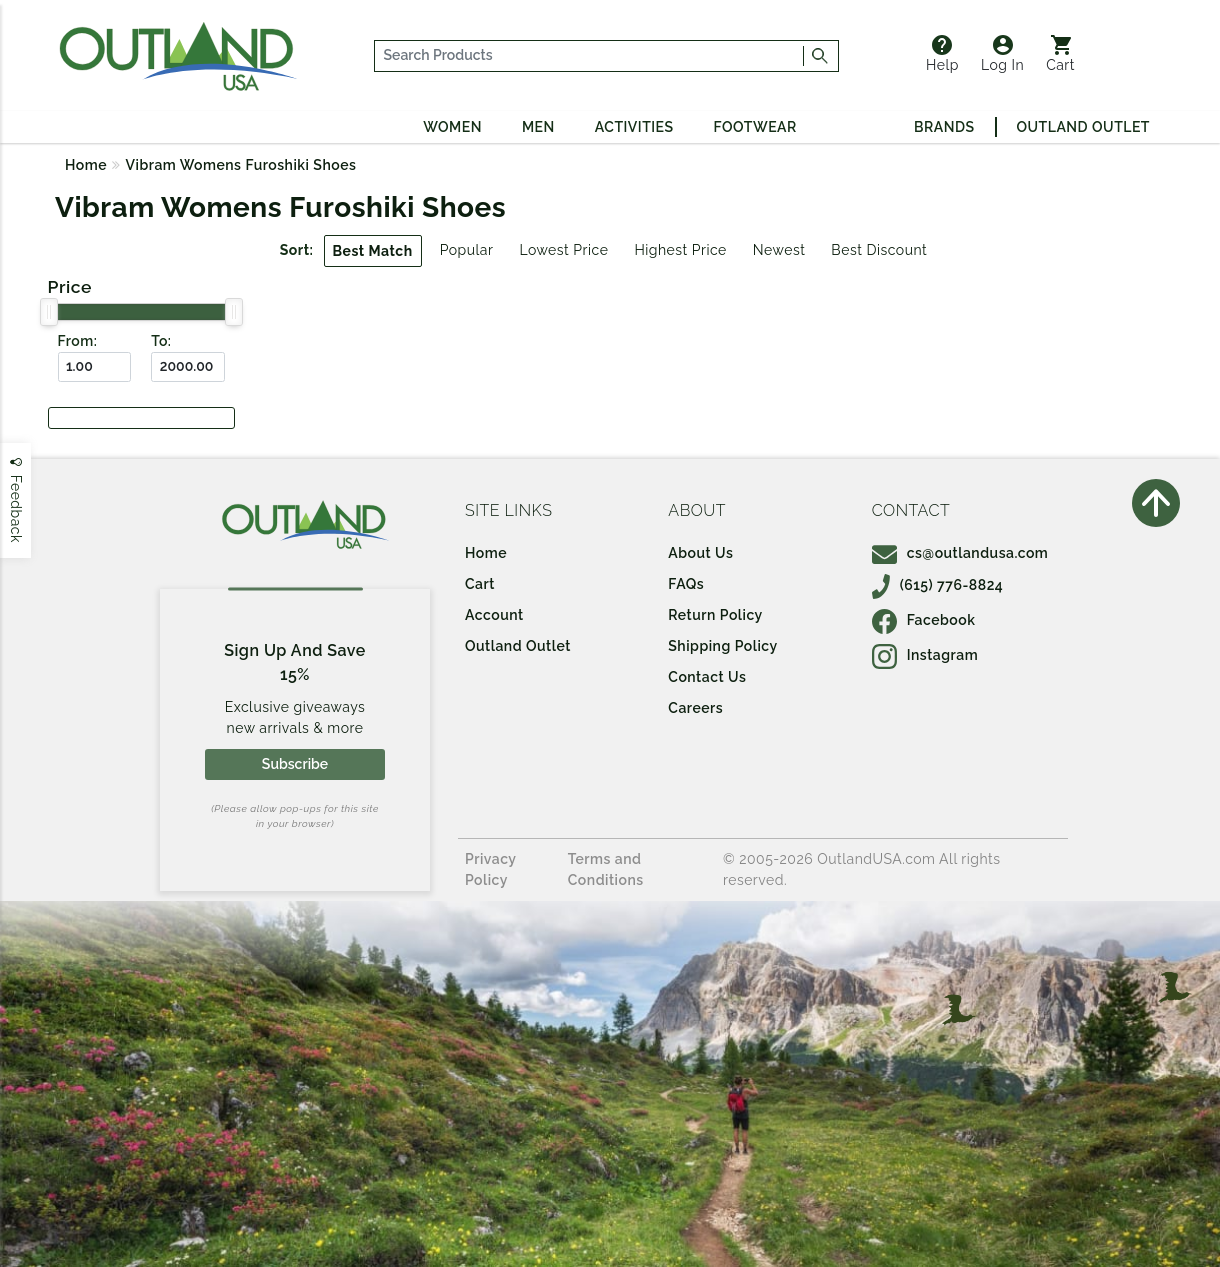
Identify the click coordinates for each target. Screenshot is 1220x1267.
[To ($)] (188, 367)
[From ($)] (95, 367)
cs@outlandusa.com (960, 553)
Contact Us (707, 677)
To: (161, 341)
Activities (634, 127)
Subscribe (295, 764)
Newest (779, 250)
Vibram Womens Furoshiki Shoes (241, 165)
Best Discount (879, 250)
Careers (695, 708)
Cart (1060, 54)
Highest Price (680, 250)
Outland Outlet (1083, 127)
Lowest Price (563, 250)
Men (538, 127)
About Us (700, 553)
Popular (467, 250)
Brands (944, 127)
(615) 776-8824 (938, 585)
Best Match (373, 251)
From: (78, 341)
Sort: (297, 250)
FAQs (686, 584)
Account (494, 615)
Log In (1002, 54)
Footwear (755, 127)
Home (86, 165)
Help (942, 54)
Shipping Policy (722, 646)
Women (452, 127)
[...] (589, 56)
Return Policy (715, 615)
